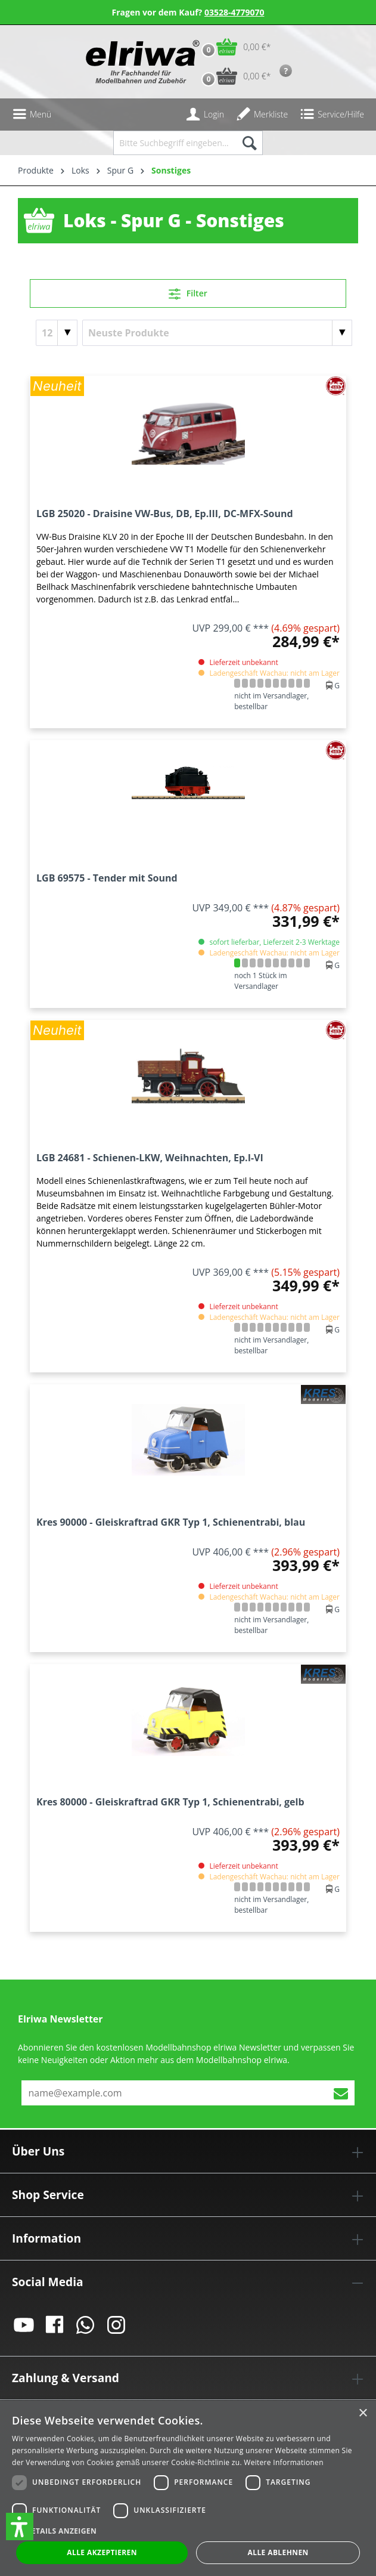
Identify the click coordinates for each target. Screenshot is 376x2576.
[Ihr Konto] (205, 114)
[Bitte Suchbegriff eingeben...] (174, 143)
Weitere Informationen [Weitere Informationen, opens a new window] (284, 2462)
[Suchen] (249, 143)
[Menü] (31, 114)
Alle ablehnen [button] (278, 2552)
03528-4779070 (234, 12)
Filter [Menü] (188, 291)
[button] (19, 2526)
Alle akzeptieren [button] (102, 2552)
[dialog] (188, 2488)
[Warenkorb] (233, 46)
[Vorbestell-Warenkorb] (233, 76)
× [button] (362, 2413)
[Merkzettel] (262, 114)
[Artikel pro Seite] (56, 333)
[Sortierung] (217, 333)
